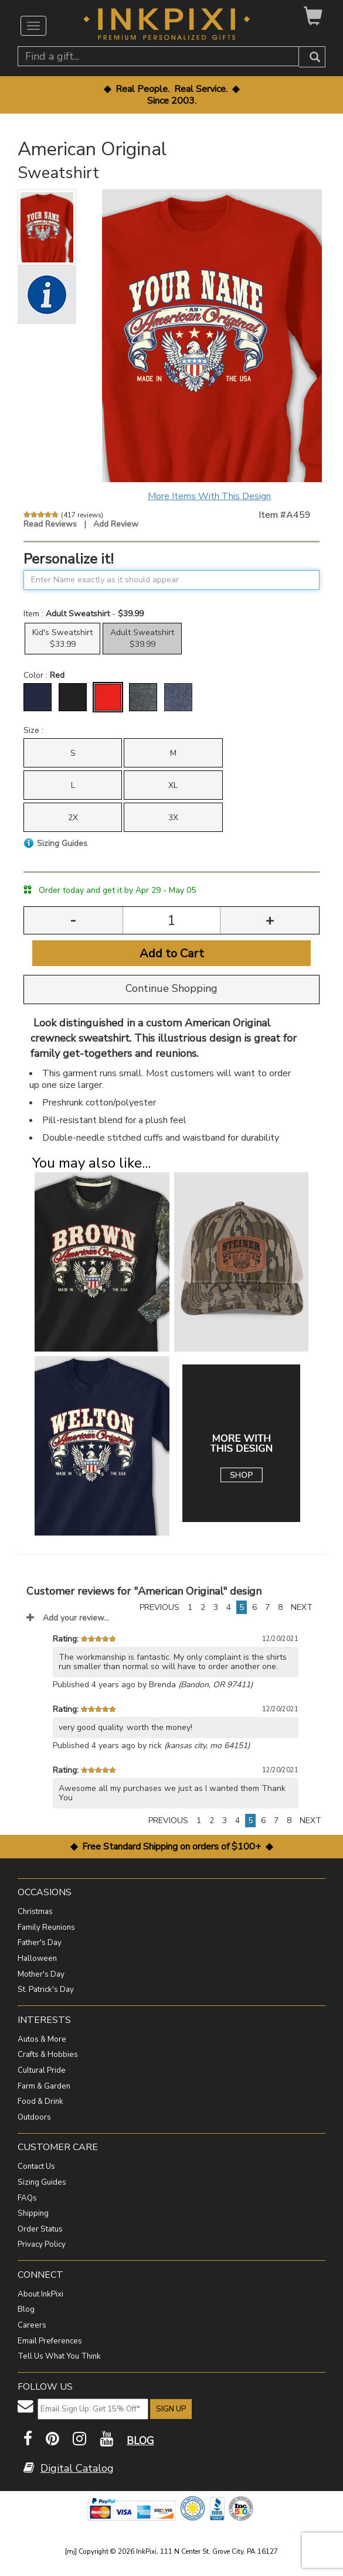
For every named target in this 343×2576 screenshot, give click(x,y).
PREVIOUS (159, 1607)
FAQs (27, 2198)
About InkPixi (40, 2294)
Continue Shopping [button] (171, 988)
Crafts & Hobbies (48, 2054)
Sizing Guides (42, 2182)
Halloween (37, 1958)
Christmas (35, 1911)
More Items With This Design (209, 496)
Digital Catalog (77, 2468)
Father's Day (40, 1942)
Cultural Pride (42, 2070)
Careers (32, 2325)
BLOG (140, 2441)
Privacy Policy (42, 2244)
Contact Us (36, 2166)
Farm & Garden (44, 2086)
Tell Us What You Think (59, 2356)
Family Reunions (46, 1927)
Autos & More (42, 2039)
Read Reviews (50, 524)
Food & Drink (40, 2101)
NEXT (302, 1607)
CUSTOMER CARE (58, 2147)
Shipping (33, 2213)
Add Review (115, 524)
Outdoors (34, 2117)
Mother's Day (41, 1974)
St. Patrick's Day (46, 1989)
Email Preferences (50, 2341)
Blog (26, 2309)
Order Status (40, 2229)
